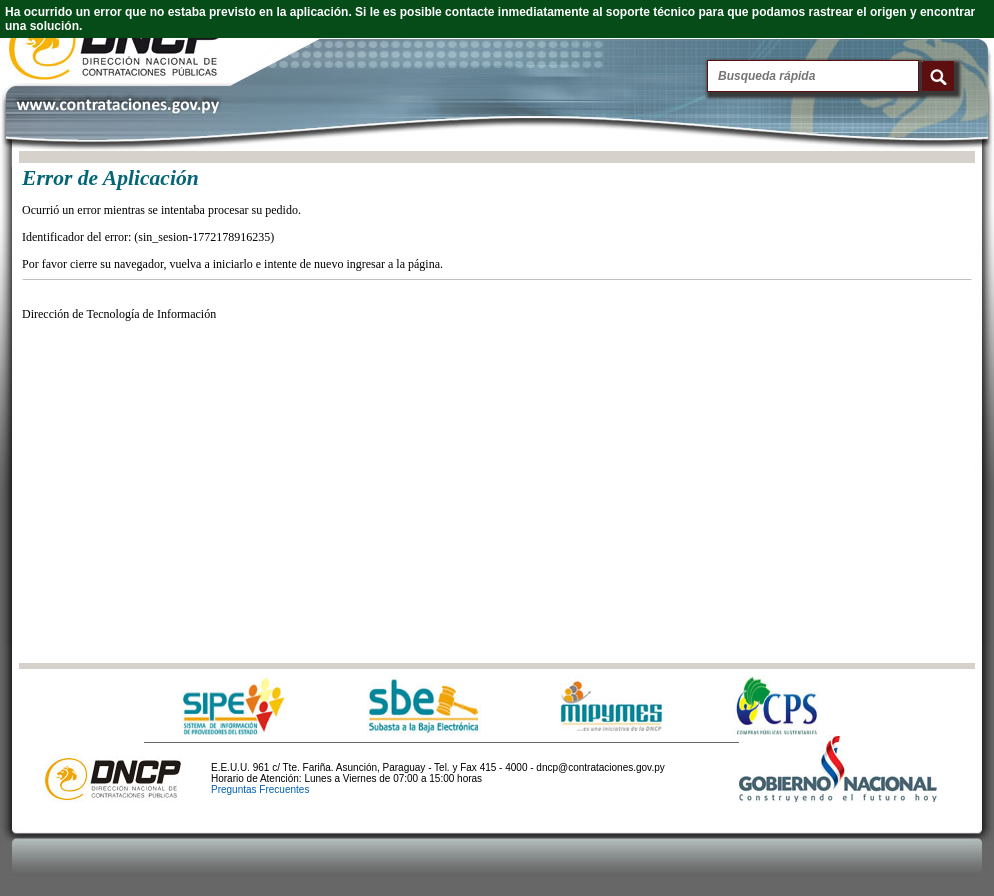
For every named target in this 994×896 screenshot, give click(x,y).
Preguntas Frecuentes (260, 789)
